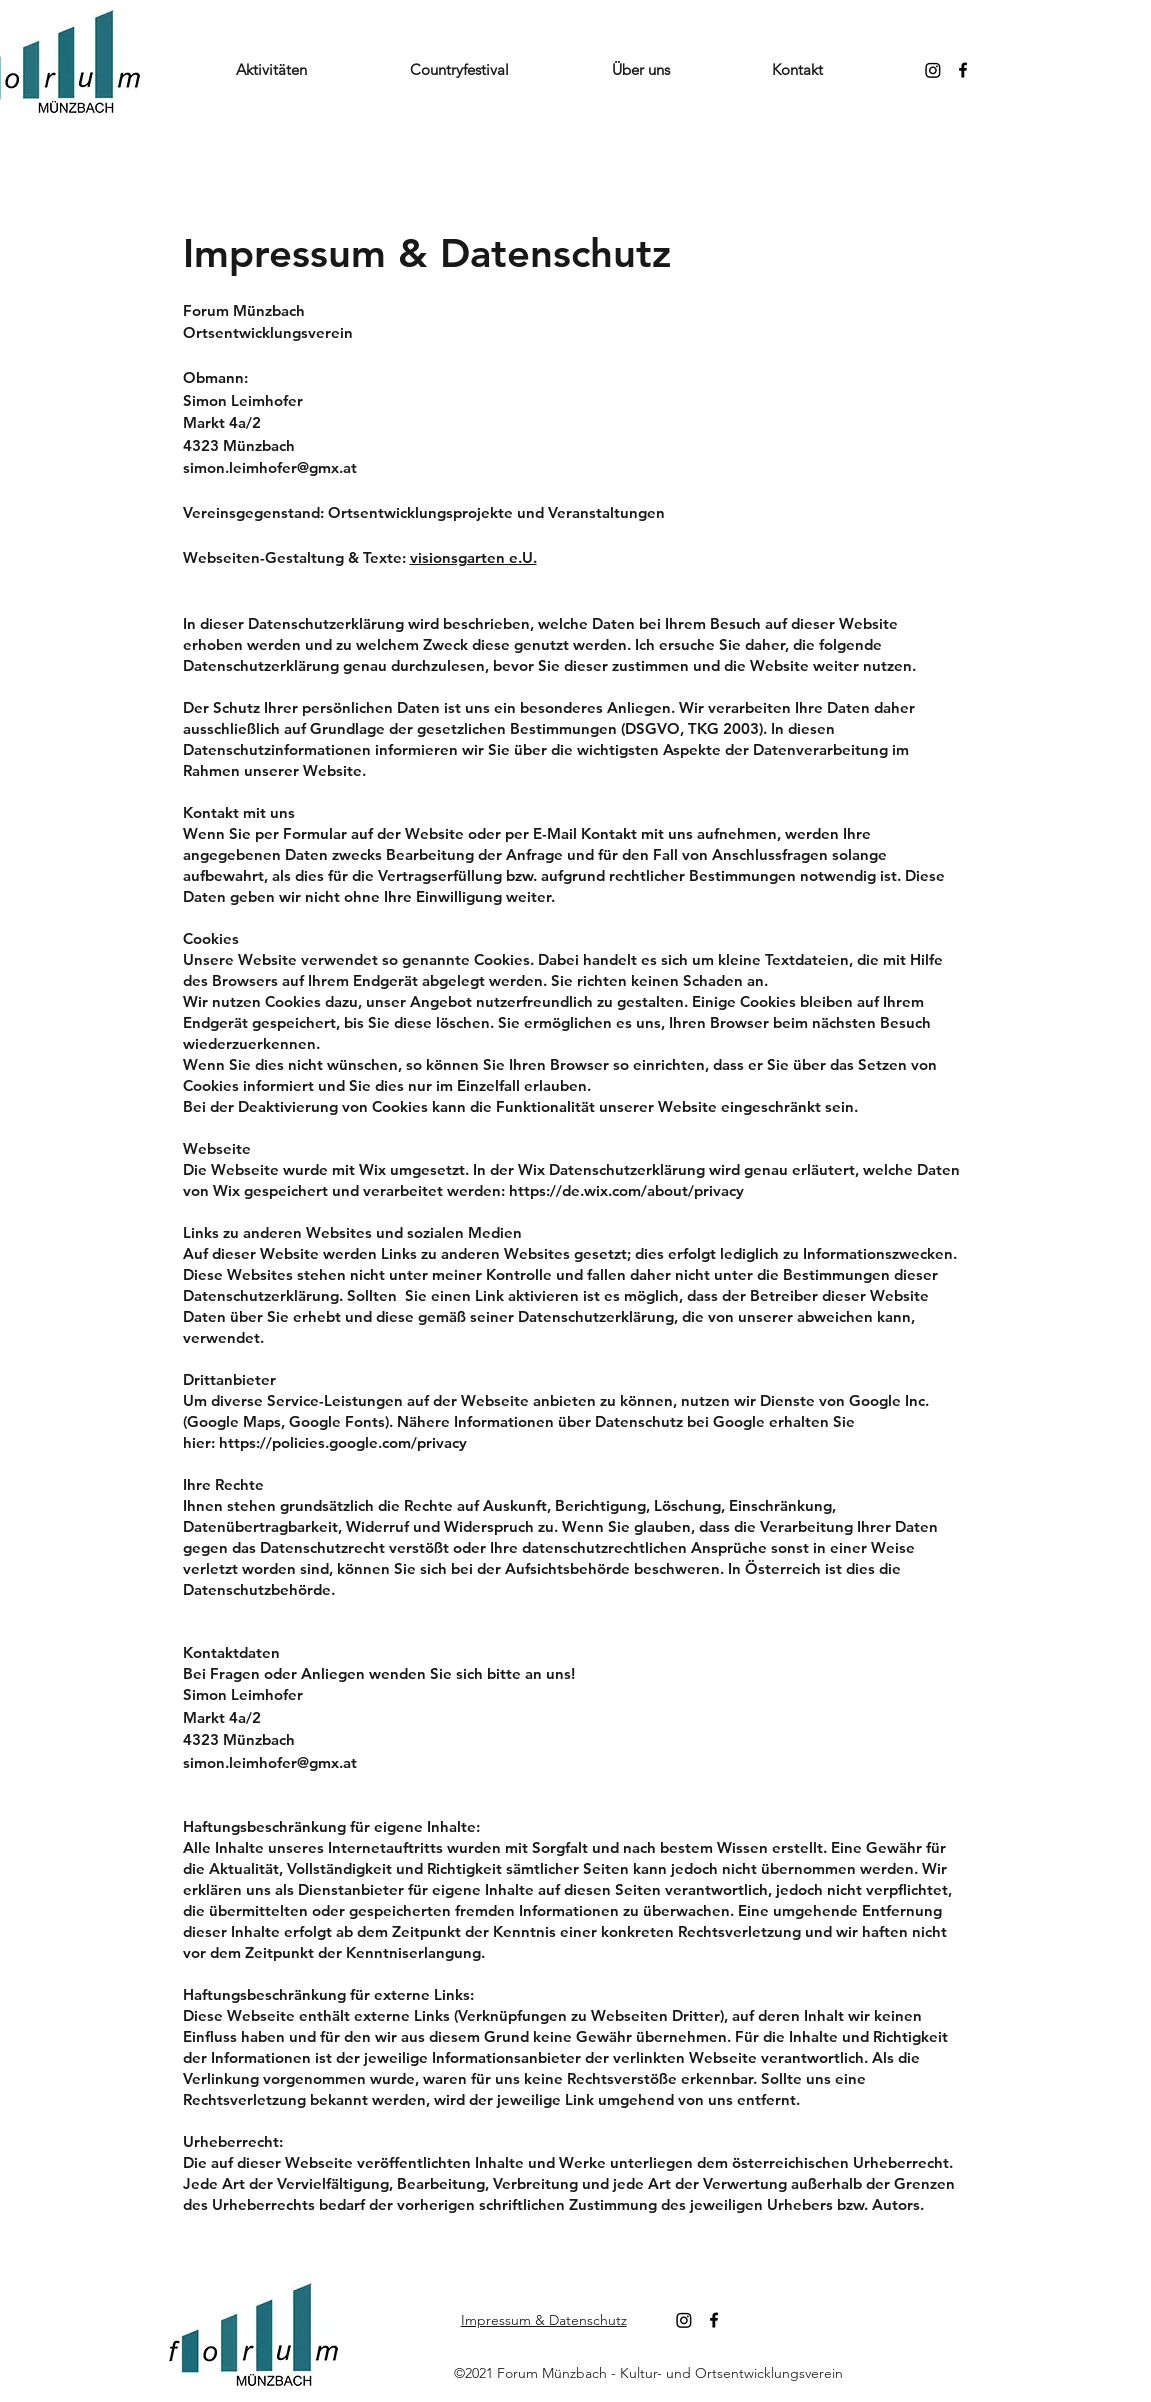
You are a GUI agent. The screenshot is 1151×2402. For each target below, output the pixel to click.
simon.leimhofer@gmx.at (270, 467)
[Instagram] (933, 70)
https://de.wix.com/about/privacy (626, 1190)
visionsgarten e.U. (473, 557)
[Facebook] (963, 70)
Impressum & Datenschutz (544, 2320)
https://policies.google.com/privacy (343, 1442)
